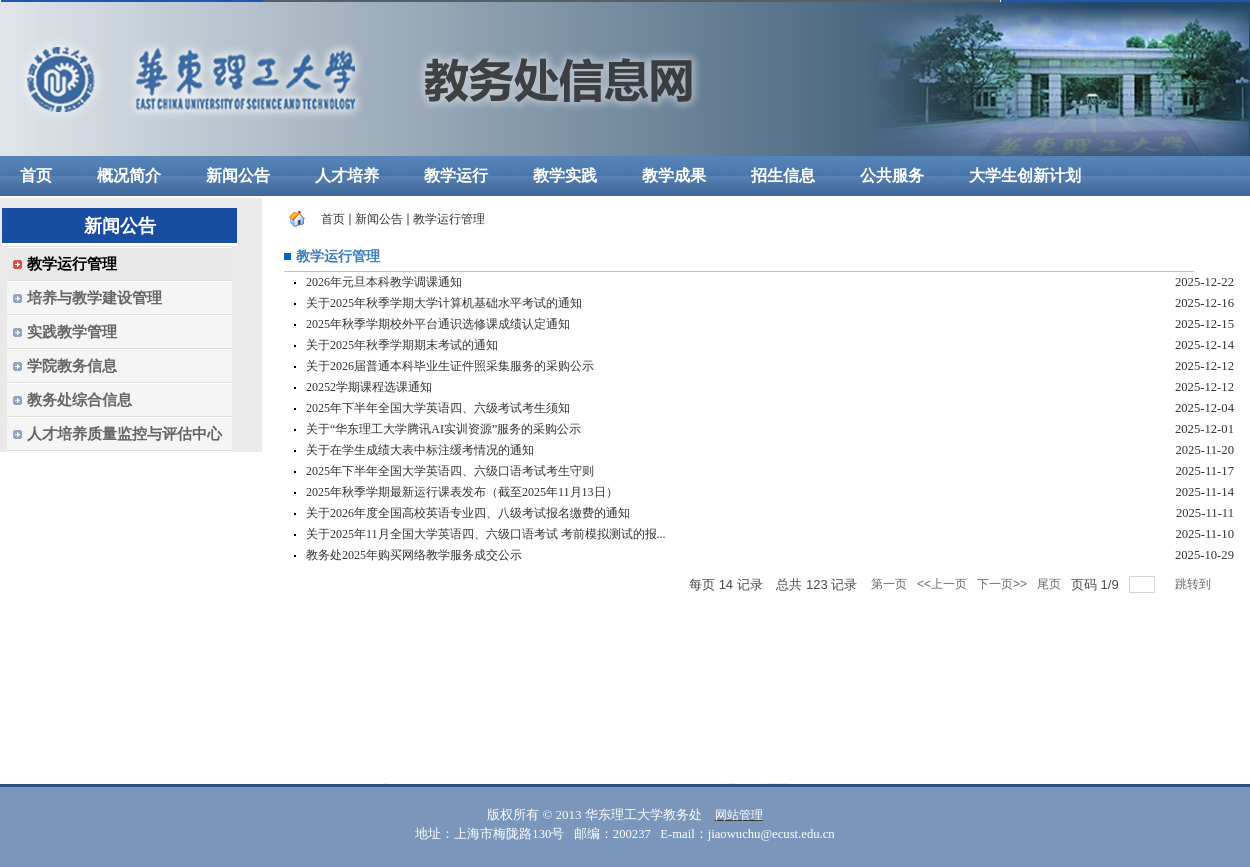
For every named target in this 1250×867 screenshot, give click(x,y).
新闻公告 (379, 219)
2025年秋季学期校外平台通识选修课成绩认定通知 (438, 324)
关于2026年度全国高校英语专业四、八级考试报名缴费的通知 (468, 513)
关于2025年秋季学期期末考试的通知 (402, 345)
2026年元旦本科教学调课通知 (384, 282)
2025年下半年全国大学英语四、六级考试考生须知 (438, 408)
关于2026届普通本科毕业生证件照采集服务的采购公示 (450, 366)
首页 (333, 219)
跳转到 (1194, 584)
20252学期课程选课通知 (369, 387)
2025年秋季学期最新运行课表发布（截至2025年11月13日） (462, 492)
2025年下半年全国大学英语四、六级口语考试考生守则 (450, 471)
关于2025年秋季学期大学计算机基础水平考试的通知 (444, 303)
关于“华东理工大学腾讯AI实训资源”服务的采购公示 (443, 429)
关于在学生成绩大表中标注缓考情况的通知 (420, 450)
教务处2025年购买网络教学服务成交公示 (414, 555)
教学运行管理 (449, 219)
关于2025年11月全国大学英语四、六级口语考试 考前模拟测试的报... (486, 534)
